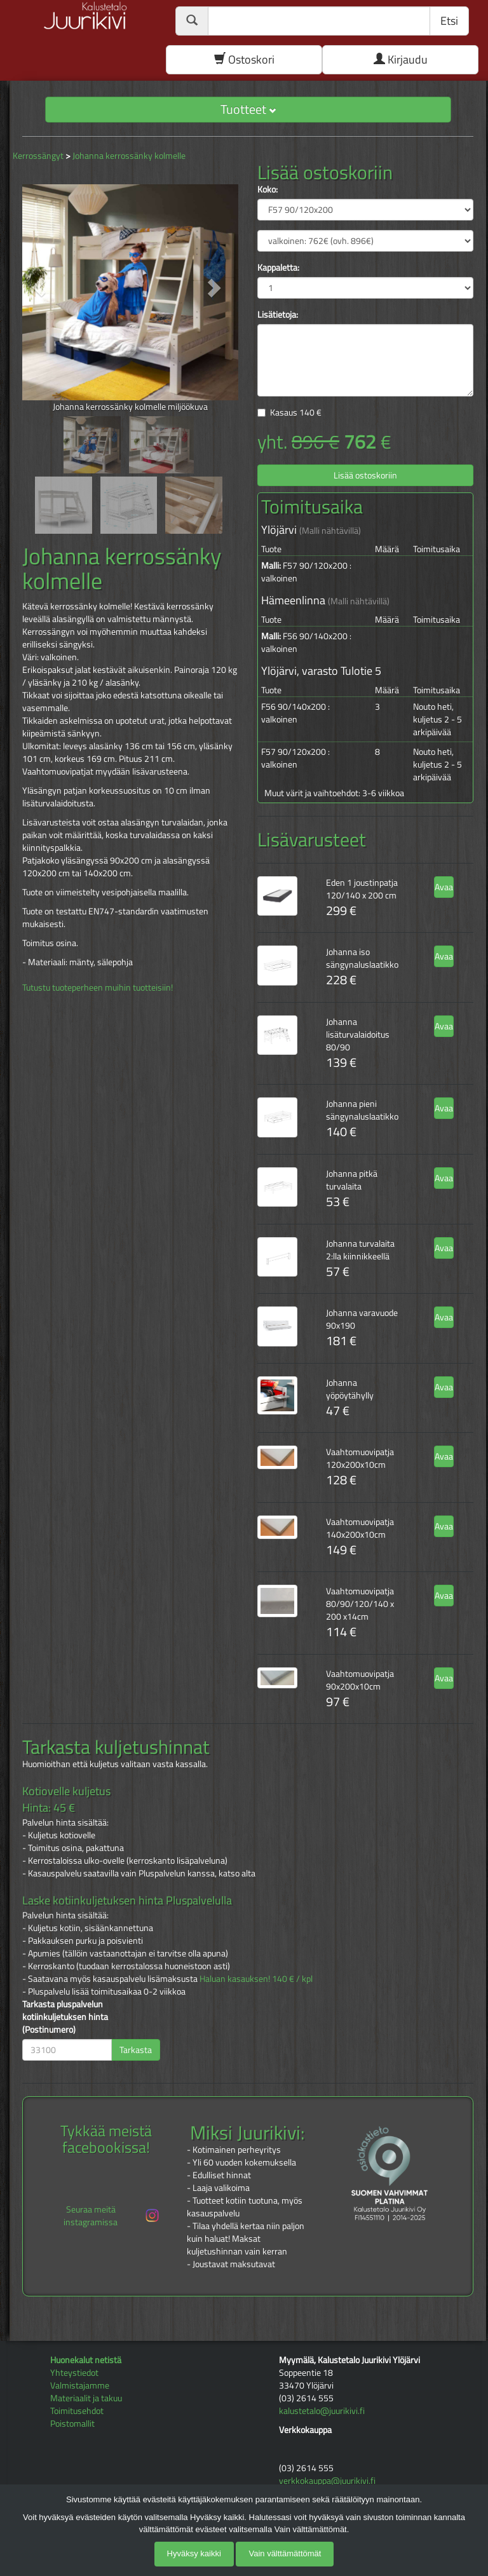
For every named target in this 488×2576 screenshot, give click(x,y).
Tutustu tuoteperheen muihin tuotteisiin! (97, 987)
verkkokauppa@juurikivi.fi (327, 2480)
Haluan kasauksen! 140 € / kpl (256, 1978)
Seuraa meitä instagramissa (112, 2215)
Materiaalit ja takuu (86, 2397)
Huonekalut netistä (85, 2359)
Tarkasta (135, 2049)
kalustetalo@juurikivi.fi (322, 2410)
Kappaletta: (278, 267)
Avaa (444, 886)
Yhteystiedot (74, 2372)
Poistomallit (72, 2423)
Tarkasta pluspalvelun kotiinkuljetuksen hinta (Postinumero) (65, 2017)
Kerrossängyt (38, 155)
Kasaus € (296, 412)
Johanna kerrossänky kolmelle (129, 155)
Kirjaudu (401, 59)
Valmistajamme (79, 2385)
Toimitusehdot (77, 2410)
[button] (38, 287)
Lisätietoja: (277, 314)
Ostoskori (244, 59)
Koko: (267, 189)
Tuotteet (248, 109)
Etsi (449, 20)
